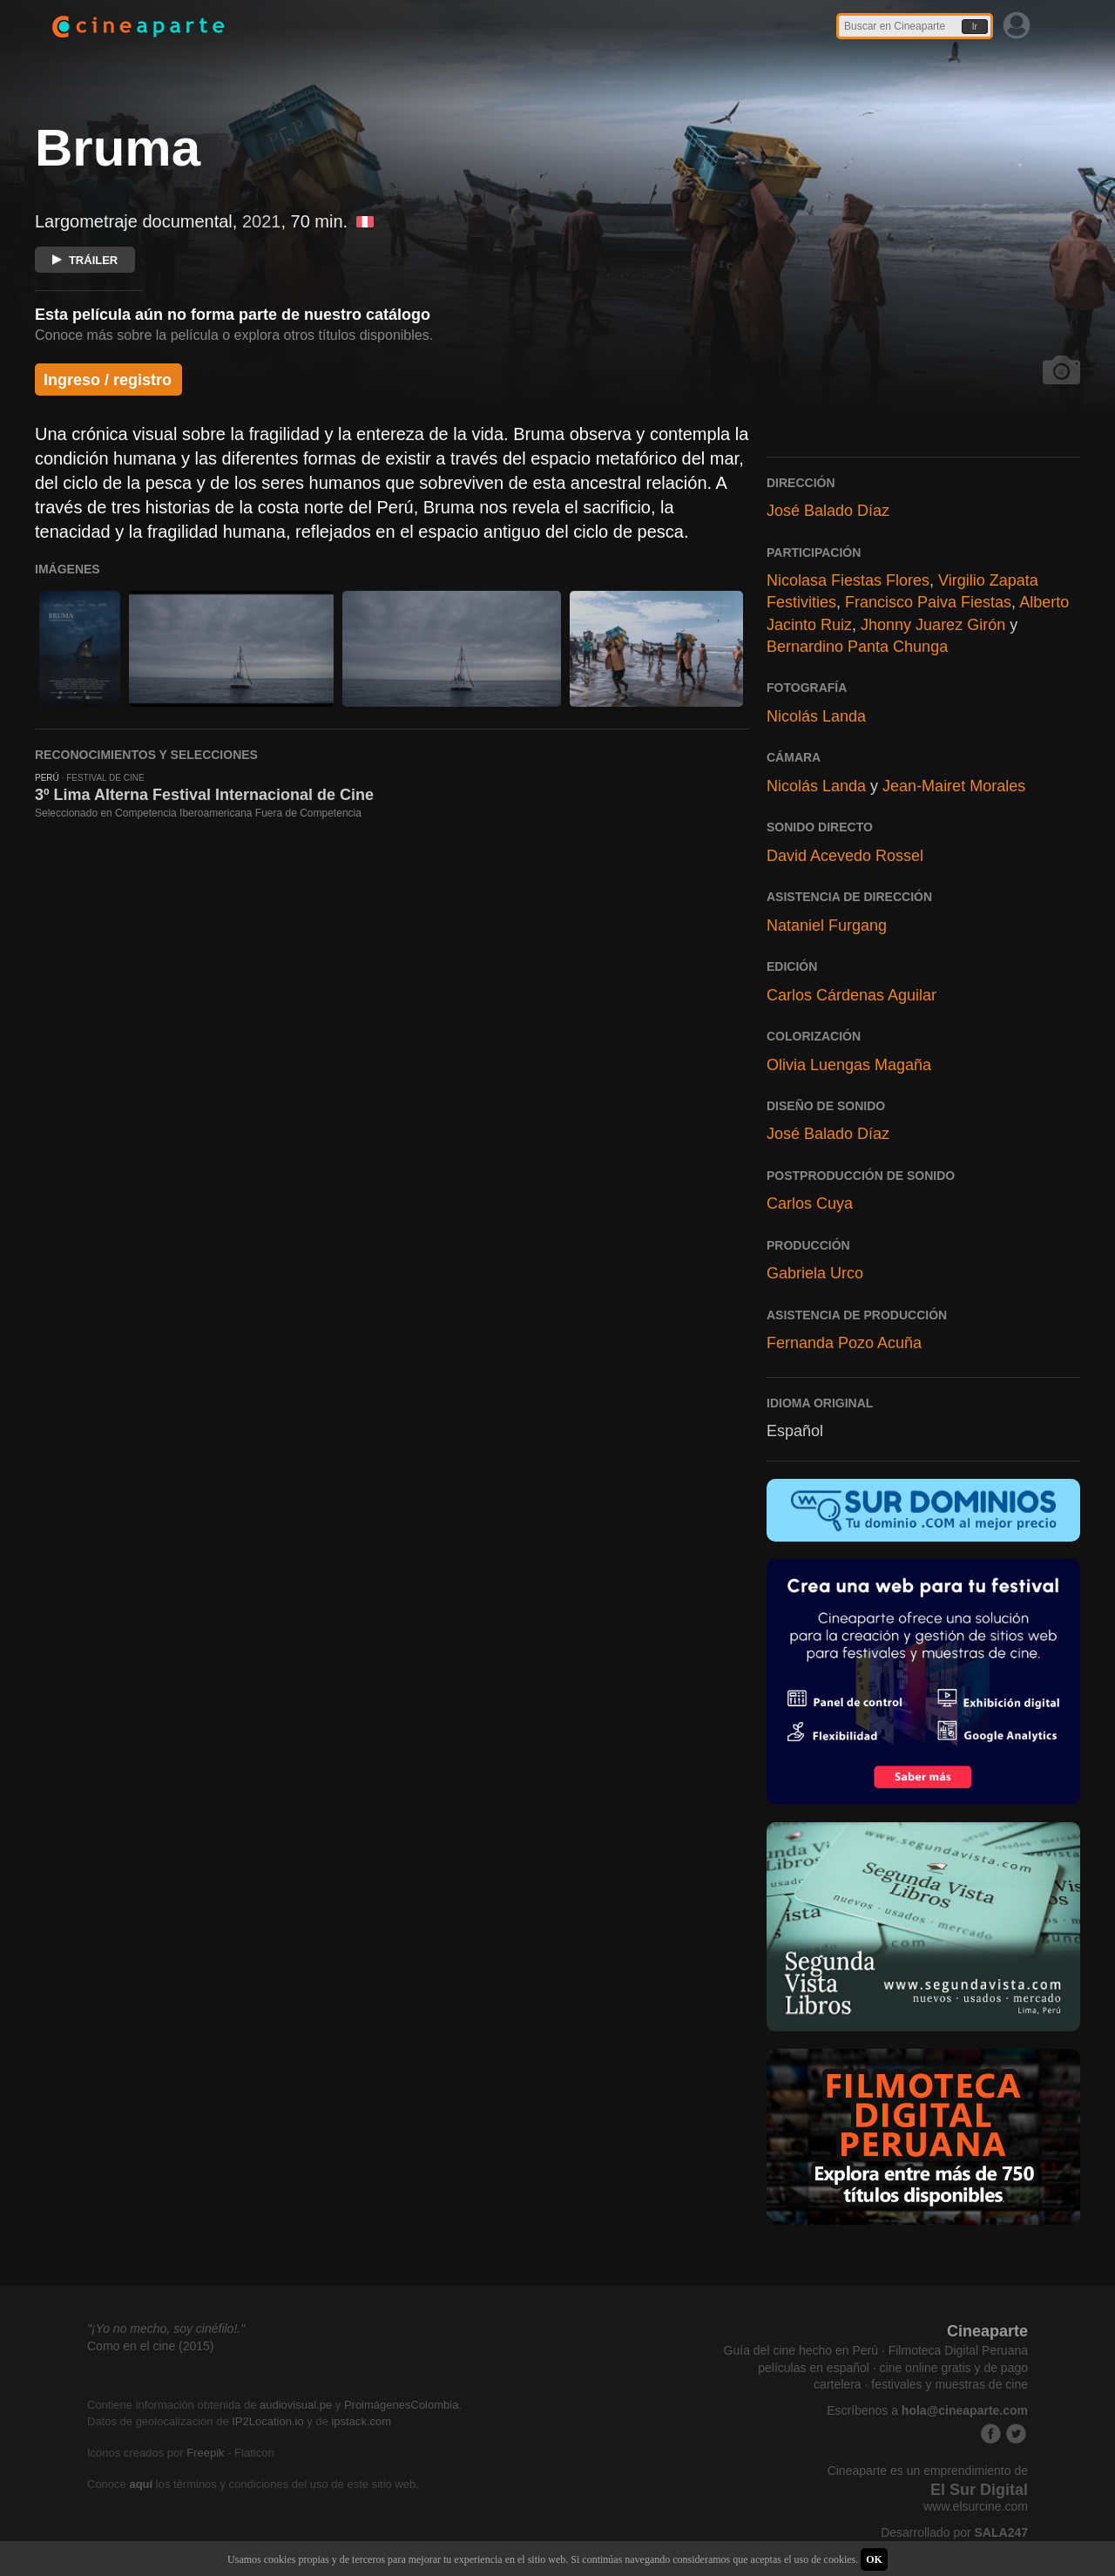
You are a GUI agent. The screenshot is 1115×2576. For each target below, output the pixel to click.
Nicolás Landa (816, 716)
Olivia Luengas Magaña (849, 1065)
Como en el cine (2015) (150, 2346)
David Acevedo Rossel (845, 855)
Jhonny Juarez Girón (933, 625)
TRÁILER (85, 260)
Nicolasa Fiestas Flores (848, 580)
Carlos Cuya (810, 1203)
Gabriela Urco (815, 1273)
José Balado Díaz (828, 510)
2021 (261, 221)
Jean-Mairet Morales (953, 786)
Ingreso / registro (108, 380)
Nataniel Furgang (827, 925)
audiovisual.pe (296, 2404)
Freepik (205, 2452)
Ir (974, 26)
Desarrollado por (954, 2532)
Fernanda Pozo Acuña (844, 1343)
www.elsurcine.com (975, 2506)
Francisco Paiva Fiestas (928, 602)
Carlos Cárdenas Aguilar (851, 995)
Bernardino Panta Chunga (857, 646)
